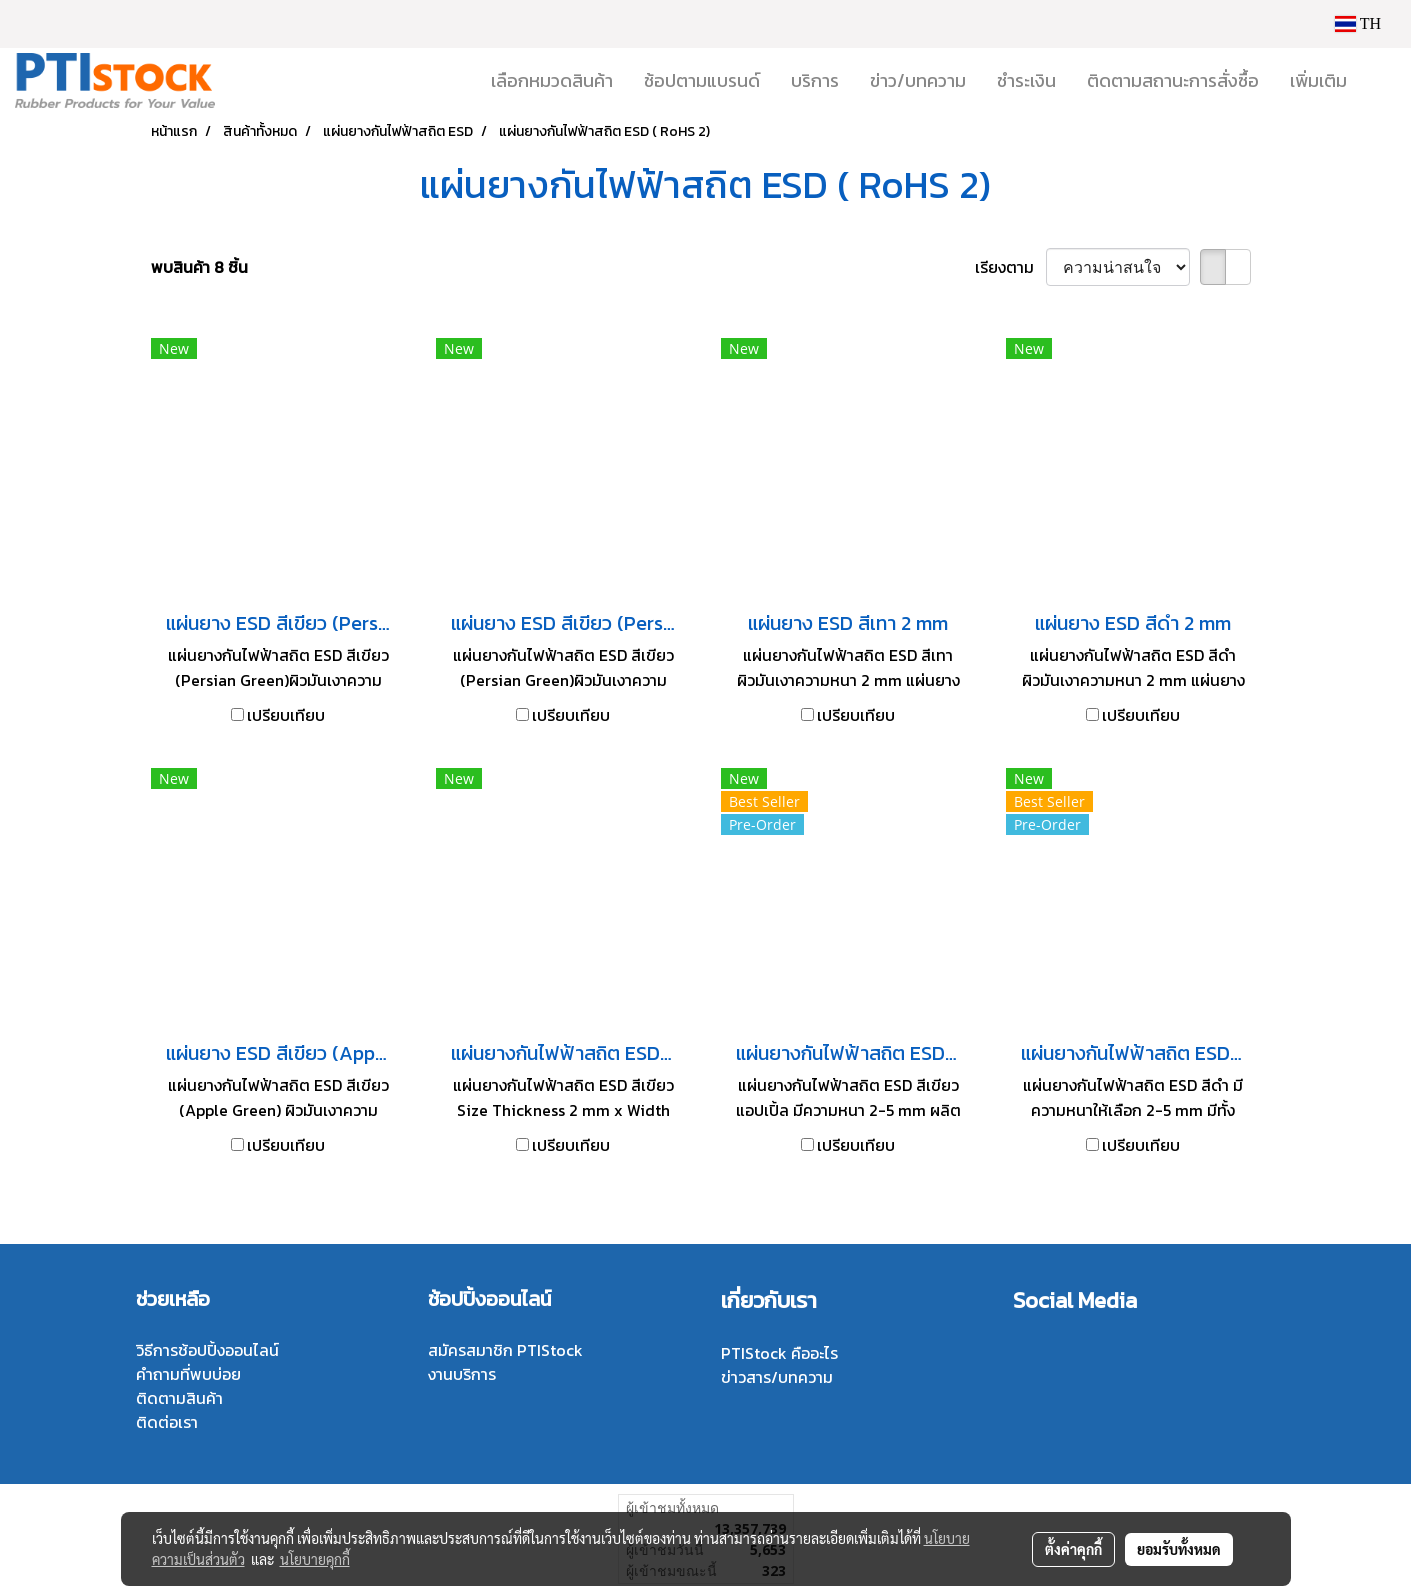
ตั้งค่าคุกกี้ (1073, 1549)
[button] (1380, 81)
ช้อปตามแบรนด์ (702, 80)
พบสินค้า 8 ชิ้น (199, 267)
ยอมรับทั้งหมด (1179, 1549)
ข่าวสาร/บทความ (777, 1377)
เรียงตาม (1010, 267)
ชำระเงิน (1026, 80)
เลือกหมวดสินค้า (552, 80)
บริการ (815, 80)
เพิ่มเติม (1318, 80)
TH (1358, 23)
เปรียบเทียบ (286, 715)
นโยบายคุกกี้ (315, 1559)
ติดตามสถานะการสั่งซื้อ (1173, 80)
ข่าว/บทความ (918, 80)
